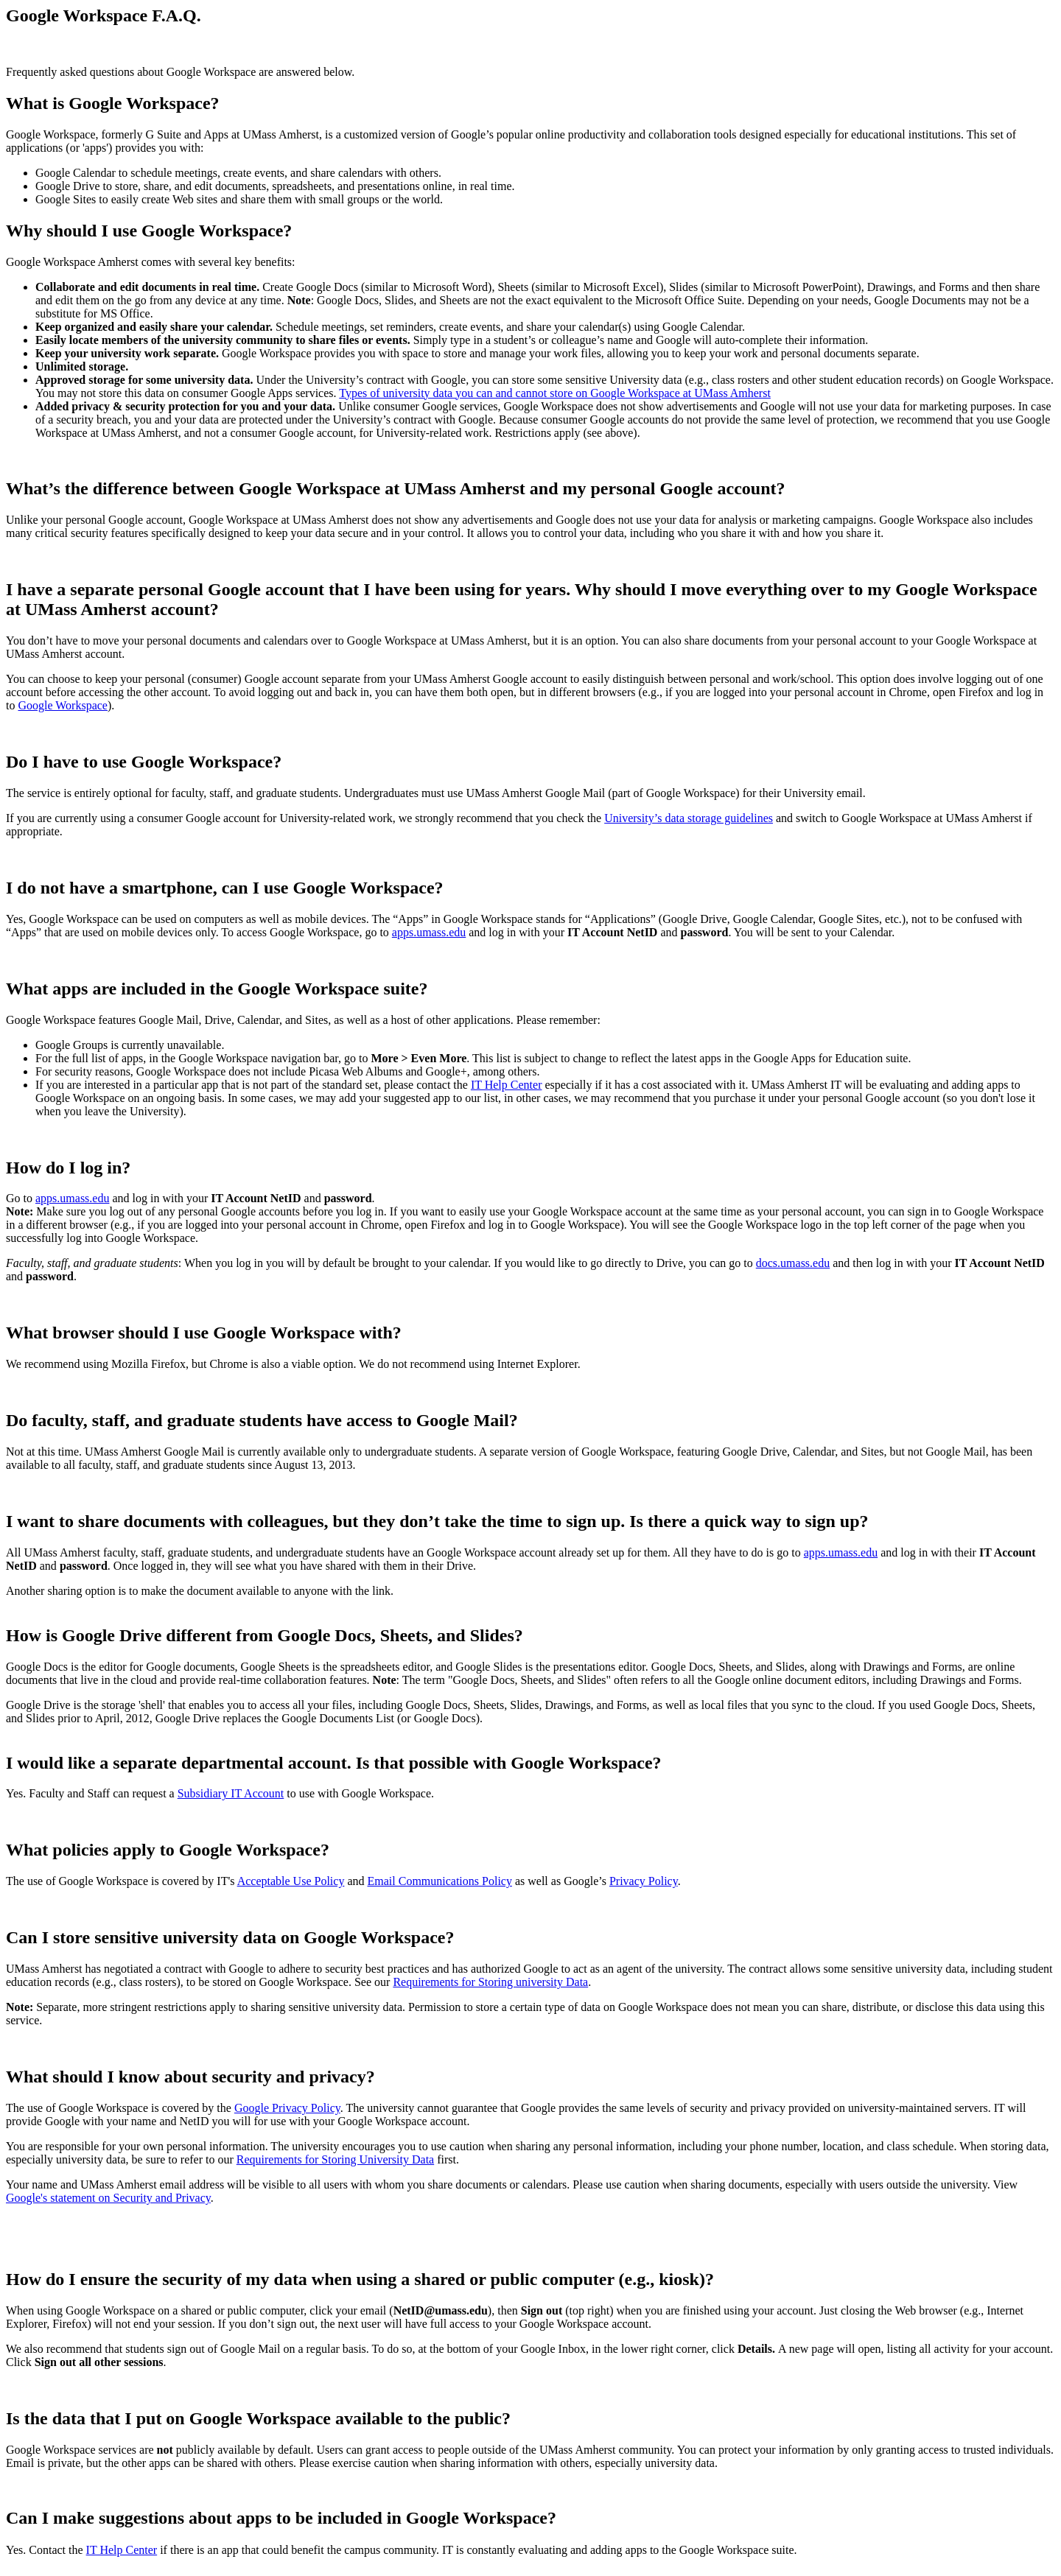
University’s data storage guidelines (688, 818)
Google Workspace (63, 705)
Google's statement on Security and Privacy (108, 2197)
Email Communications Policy (440, 1881)
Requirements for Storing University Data (335, 2159)
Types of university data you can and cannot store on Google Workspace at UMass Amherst (555, 393)
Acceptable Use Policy (291, 1881)
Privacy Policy (643, 1881)
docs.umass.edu (793, 1263)
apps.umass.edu (429, 932)
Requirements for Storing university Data (490, 1982)
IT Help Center (506, 1084)
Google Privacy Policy (287, 2108)
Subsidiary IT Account (231, 1793)
